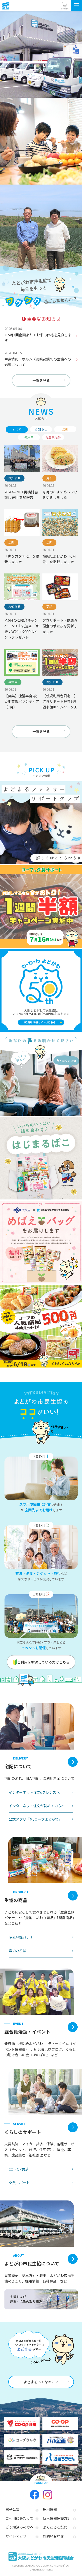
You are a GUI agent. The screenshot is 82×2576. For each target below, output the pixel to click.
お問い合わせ (53, 2536)
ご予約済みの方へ (19, 2527)
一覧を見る (41, 380)
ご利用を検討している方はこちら (43, 1662)
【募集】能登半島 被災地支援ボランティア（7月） (21, 701)
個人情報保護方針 (57, 2518)
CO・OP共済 (19, 2169)
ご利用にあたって (19, 2518)
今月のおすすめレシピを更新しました (59, 494)
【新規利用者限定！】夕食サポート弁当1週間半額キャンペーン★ (59, 701)
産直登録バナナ (21, 1937)
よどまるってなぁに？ (41, 2381)
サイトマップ (15, 2536)
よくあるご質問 (55, 2527)
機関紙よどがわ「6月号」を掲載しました (59, 558)
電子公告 (12, 2509)
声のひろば (17, 1950)
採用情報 (50, 2509)
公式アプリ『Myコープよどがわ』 (35, 1819)
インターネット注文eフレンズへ (34, 1792)
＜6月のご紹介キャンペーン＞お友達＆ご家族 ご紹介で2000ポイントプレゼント (21, 628)
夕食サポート (19, 2182)
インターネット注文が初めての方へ (37, 1805)
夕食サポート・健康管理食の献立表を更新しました (59, 625)
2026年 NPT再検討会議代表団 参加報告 (21, 494)
